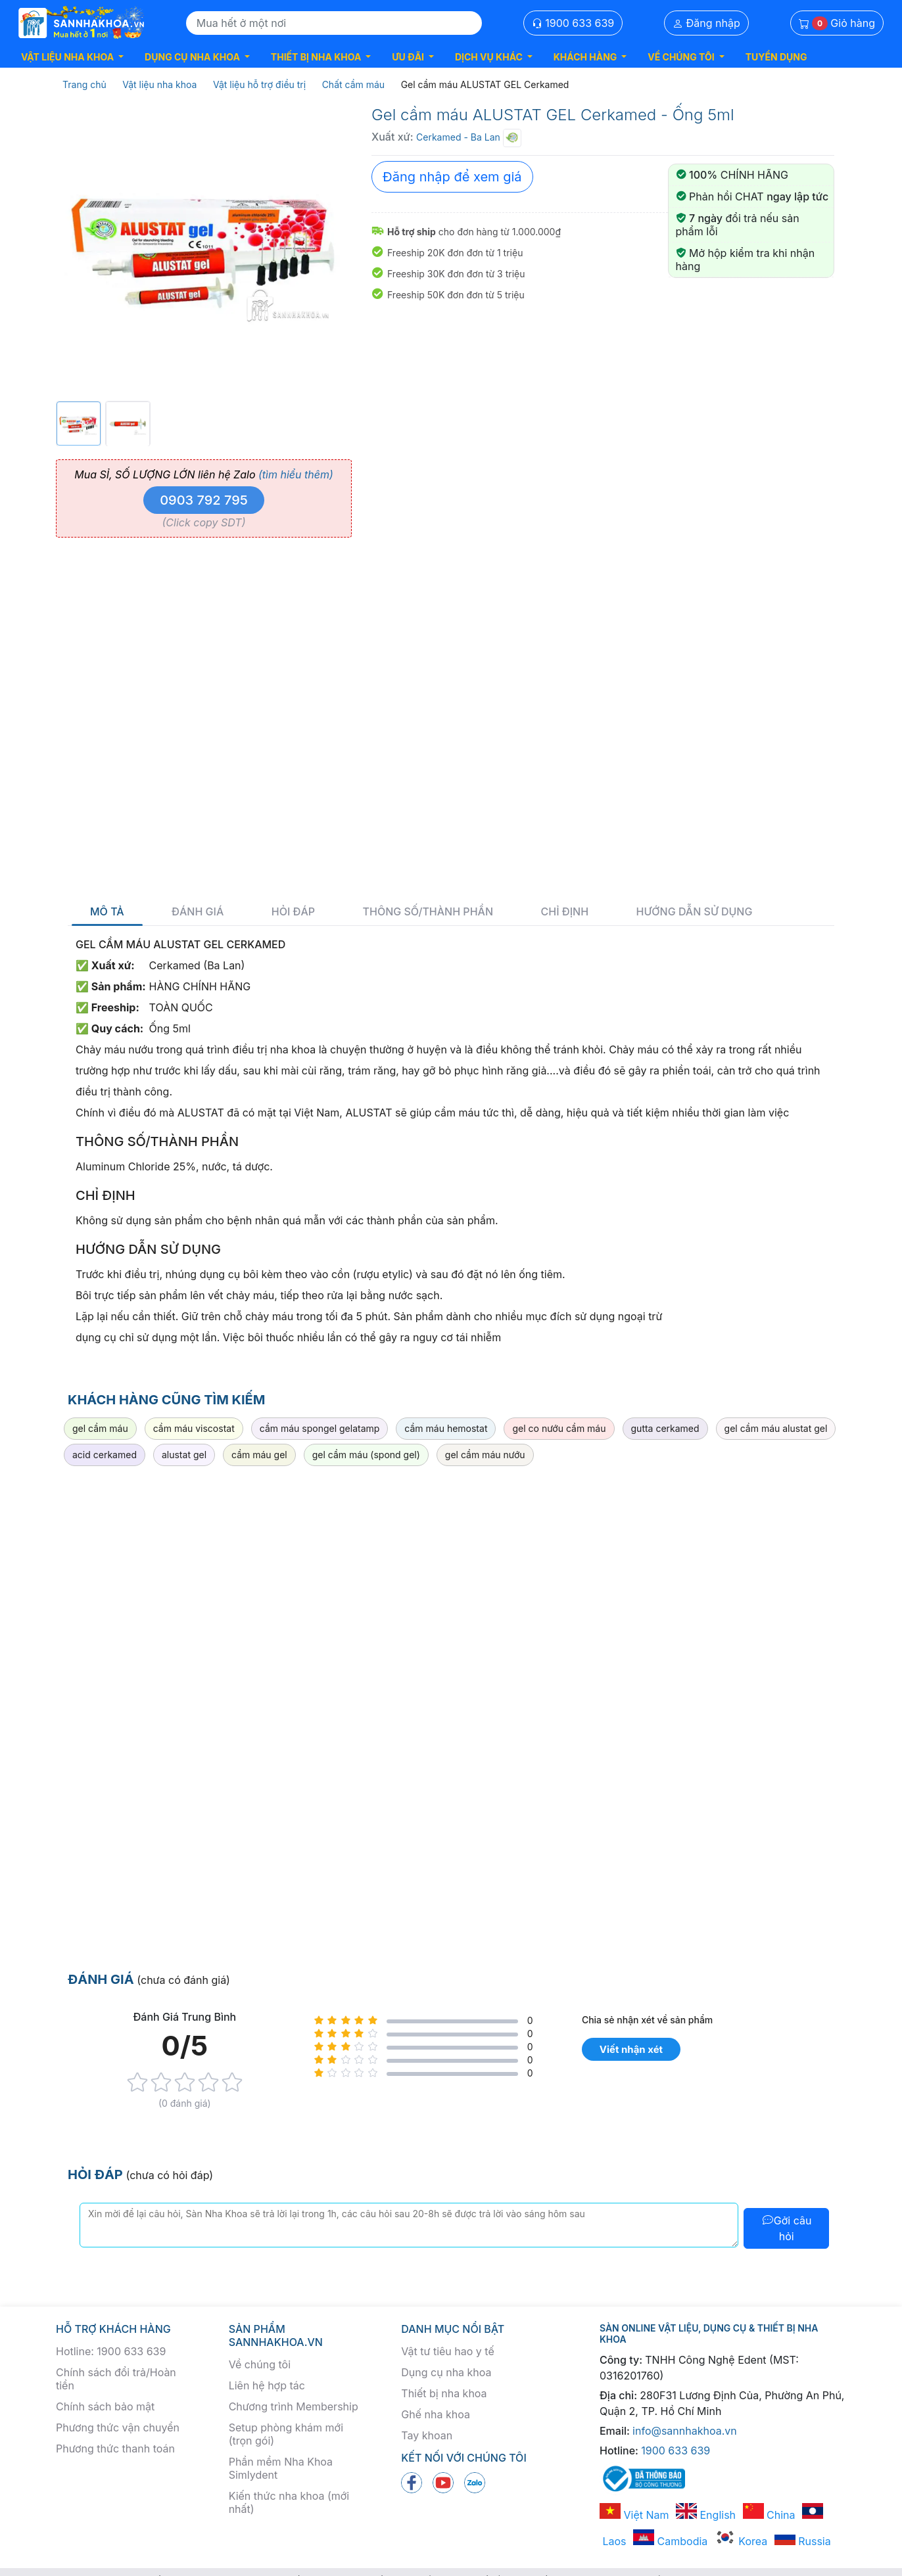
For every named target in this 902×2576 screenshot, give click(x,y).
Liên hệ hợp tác (267, 2385)
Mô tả (107, 912)
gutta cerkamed (665, 1428)
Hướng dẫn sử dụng (694, 912)
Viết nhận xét (631, 2049)
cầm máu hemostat (445, 1428)
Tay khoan (426, 2435)
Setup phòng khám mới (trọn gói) (286, 2434)
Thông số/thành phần (428, 912)
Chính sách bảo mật (105, 2406)
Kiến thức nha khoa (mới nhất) (289, 2502)
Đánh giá (198, 912)
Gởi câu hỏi (786, 2228)
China (769, 2514)
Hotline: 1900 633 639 (111, 2351)
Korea (741, 2541)
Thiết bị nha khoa (444, 2393)
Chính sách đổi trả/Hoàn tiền (116, 2379)
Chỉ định (565, 912)
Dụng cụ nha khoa (446, 2372)
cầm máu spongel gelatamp (320, 1428)
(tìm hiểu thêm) (295, 474)
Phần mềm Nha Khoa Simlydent (281, 2468)
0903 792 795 (204, 500)
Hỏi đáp (293, 912)
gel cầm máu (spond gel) (366, 1454)
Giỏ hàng (837, 23)
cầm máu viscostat (194, 1428)
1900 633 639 (573, 23)
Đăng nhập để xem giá (452, 177)
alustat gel (184, 1454)
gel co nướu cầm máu (558, 1428)
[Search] (334, 23)
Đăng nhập (706, 23)
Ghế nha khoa (435, 2414)
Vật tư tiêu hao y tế (447, 2351)
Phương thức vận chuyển (117, 2427)
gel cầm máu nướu (485, 1454)
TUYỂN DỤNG (776, 56)
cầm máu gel (259, 1454)
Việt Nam (634, 2514)
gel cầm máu (100, 1428)
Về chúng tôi (260, 2364)
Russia (802, 2541)
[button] (72, 57)
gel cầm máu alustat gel (776, 1428)
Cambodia (670, 2541)
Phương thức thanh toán (115, 2448)
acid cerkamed (104, 1454)
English (706, 2514)
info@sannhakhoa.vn (684, 2430)
